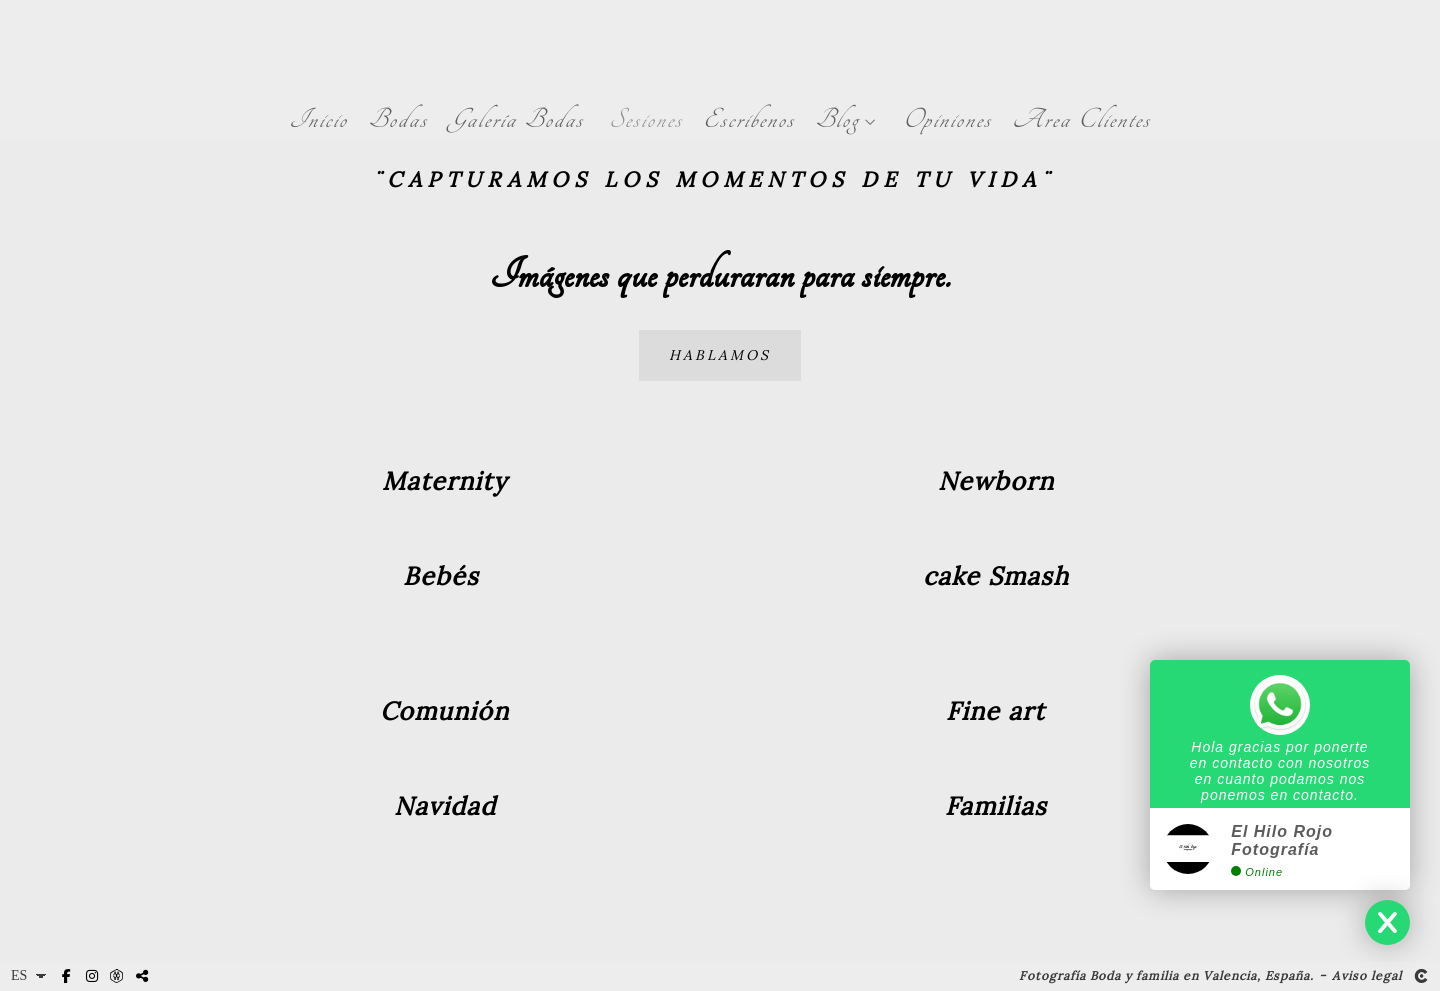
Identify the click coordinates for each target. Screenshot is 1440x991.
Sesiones (646, 119)
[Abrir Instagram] (92, 976)
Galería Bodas (516, 119)
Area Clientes (1081, 119)
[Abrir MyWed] (117, 976)
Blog (837, 119)
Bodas (398, 119)
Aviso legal (1367, 975)
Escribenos (749, 119)
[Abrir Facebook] (67, 976)
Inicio (318, 119)
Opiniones (947, 119)
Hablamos (720, 355)
